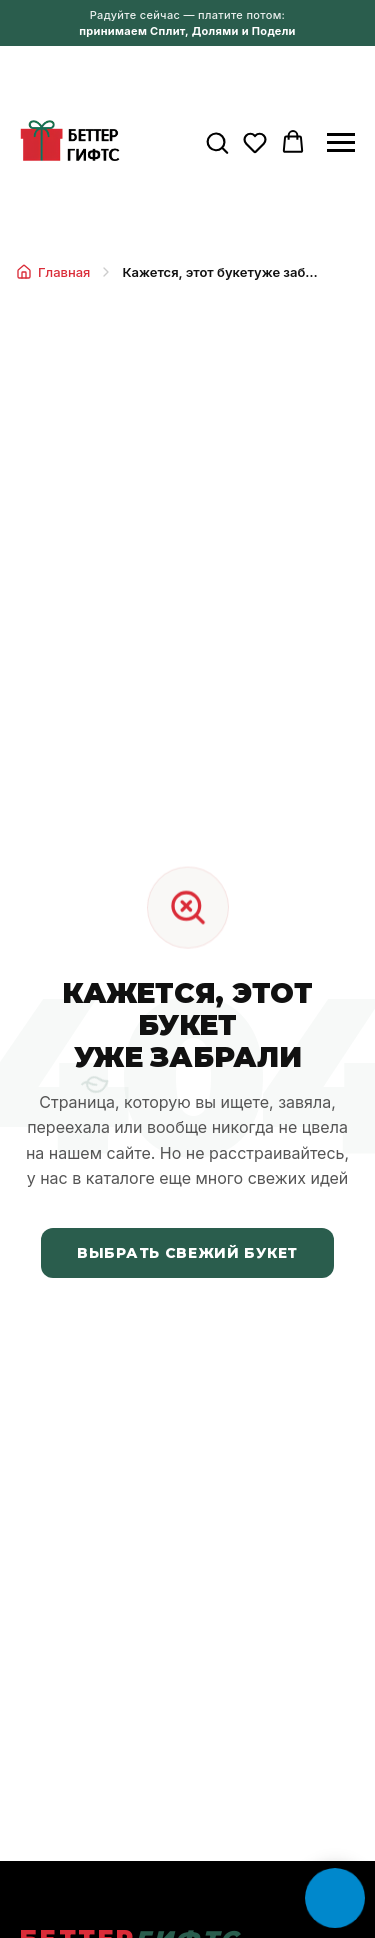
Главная (53, 272)
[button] (217, 142)
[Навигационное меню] (341, 143)
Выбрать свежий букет (187, 1253)
